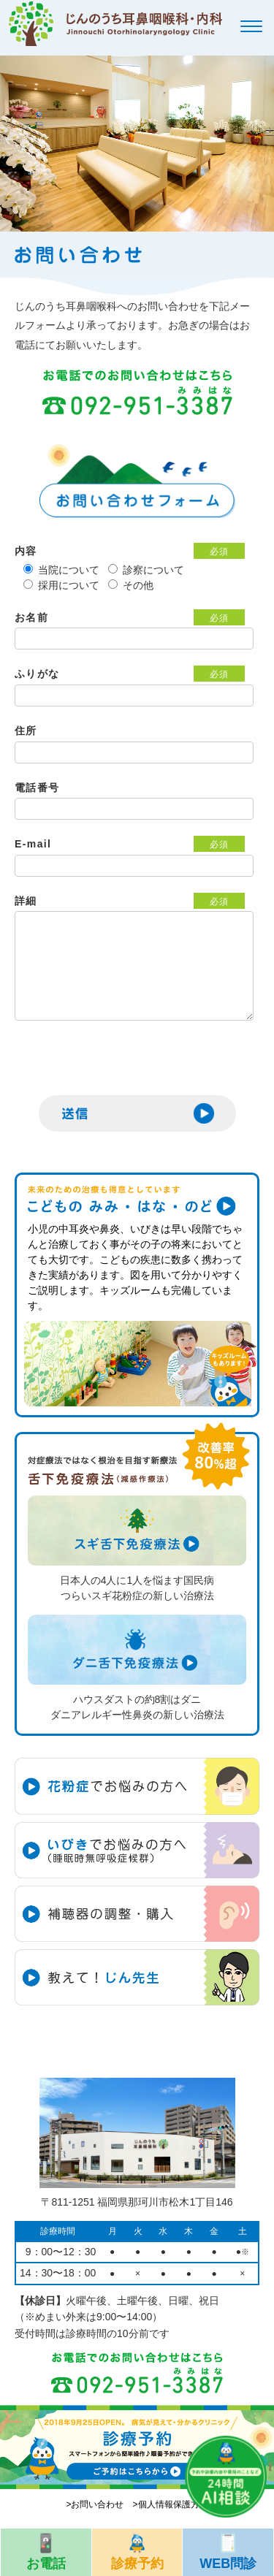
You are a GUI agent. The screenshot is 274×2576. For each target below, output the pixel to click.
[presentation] (126, 1066)
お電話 (46, 2550)
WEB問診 (228, 2550)
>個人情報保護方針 (170, 2504)
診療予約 (137, 2550)
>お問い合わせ (94, 2504)
